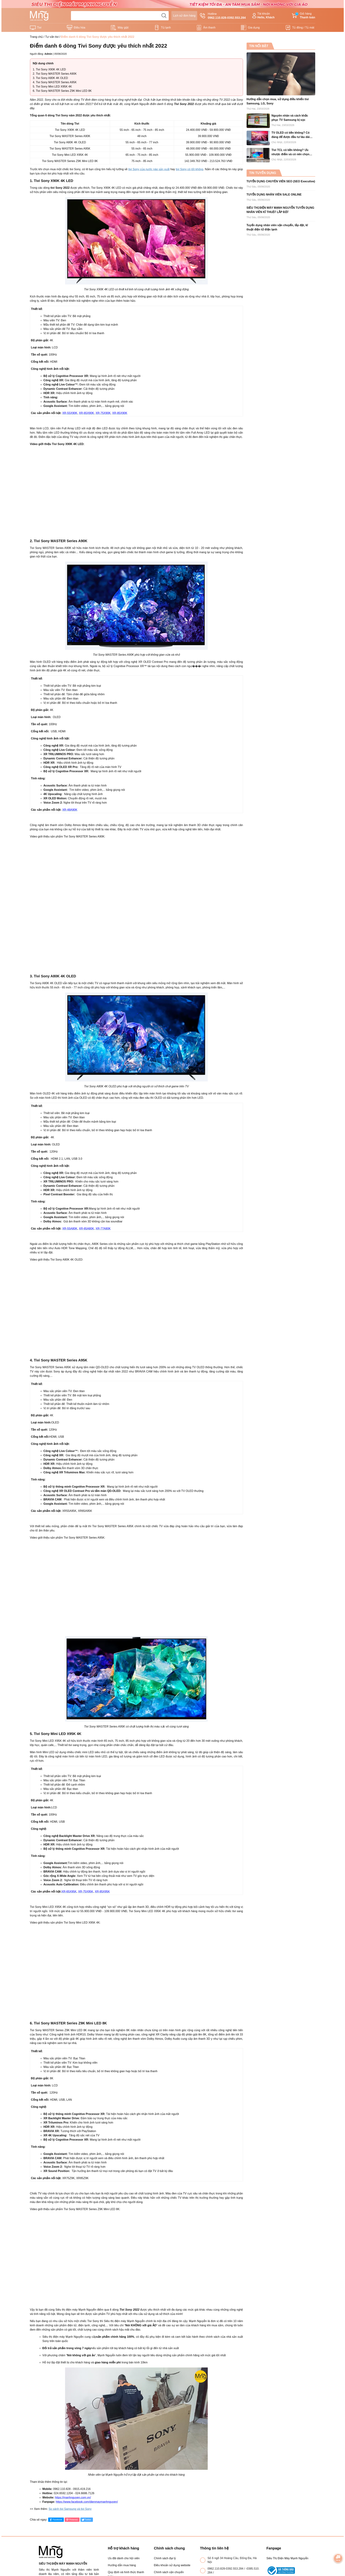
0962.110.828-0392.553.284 (226, 2568)
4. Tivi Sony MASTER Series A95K (55, 82)
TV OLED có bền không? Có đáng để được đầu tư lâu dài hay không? (291, 135)
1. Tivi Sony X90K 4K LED (49, 69)
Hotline (223, 16)
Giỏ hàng (303, 15)
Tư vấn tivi (51, 36)
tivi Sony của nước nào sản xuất (149, 169)
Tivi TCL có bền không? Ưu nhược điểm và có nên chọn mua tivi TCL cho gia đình (290, 152)
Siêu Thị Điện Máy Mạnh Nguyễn (287, 2558)
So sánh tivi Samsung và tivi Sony (69, 2508)
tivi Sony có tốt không (189, 169)
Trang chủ (36, 36)
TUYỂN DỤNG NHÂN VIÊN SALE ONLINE (274, 194)
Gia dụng (254, 27)
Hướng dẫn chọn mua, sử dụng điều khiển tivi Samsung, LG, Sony (278, 101)
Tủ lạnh (166, 27)
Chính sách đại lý (165, 2558)
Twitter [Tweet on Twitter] (86, 2519)
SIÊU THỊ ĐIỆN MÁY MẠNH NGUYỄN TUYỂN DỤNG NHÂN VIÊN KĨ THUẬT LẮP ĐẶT (280, 210)
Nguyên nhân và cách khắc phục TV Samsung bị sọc (290, 117)
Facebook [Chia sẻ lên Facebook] (55, 2519)
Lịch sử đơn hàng (184, 15)
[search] (164, 16)
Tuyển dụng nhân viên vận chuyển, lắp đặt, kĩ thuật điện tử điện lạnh (277, 227)
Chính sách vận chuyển (169, 2572)
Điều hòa (79, 27)
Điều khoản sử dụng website (172, 2565)
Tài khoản (263, 15)
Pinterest (72, 2519)
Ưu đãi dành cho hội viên (124, 2558)
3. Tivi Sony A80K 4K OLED (50, 77)
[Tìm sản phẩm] (120, 15)
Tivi (39, 27)
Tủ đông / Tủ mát (303, 27)
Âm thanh (209, 27)
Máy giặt (123, 27)
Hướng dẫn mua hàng (122, 2565)
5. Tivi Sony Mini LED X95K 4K (52, 86)
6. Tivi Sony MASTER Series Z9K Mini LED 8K (62, 90)
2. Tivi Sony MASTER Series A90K (55, 73)
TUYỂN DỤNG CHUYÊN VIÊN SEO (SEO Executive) (281, 181)
